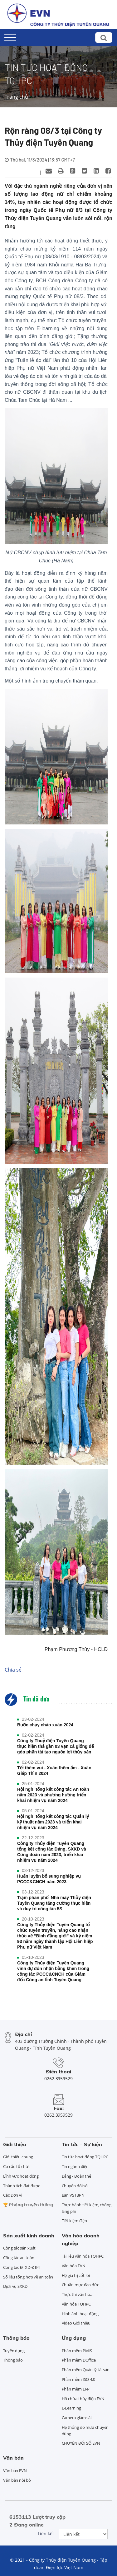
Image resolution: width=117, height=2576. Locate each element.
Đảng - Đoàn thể (76, 2176)
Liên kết (46, 2533)
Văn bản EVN (15, 2470)
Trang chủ (16, 96)
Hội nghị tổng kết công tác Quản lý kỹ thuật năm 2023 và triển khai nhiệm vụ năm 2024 (53, 1822)
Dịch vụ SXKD (15, 2286)
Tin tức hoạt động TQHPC (85, 2157)
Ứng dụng (74, 2338)
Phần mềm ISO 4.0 (78, 2379)
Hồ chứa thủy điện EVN (83, 2398)
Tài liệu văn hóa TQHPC (83, 2256)
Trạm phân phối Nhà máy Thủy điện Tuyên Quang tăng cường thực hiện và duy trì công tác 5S (54, 1903)
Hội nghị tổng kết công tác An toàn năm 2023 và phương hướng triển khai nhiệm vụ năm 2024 (53, 1795)
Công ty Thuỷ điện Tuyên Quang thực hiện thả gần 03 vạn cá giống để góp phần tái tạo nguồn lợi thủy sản (55, 1746)
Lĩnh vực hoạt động (21, 2176)
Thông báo (16, 2338)
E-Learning (71, 2408)
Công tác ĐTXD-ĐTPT (22, 2267)
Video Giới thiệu (76, 2323)
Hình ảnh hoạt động (80, 2313)
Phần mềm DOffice (79, 2360)
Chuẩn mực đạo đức (80, 2284)
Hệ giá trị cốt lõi (76, 2275)
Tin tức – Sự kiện (82, 2144)
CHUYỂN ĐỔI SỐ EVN (81, 2443)
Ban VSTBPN (73, 2195)
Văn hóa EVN (73, 2266)
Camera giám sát (77, 2417)
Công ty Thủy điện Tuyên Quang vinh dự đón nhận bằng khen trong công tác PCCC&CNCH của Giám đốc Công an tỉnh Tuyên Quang (53, 1971)
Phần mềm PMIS (77, 2350)
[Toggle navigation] (10, 36)
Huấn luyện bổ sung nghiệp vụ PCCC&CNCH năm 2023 (49, 1879)
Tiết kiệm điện (74, 2220)
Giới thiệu (14, 2144)
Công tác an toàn (18, 2257)
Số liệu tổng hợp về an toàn (28, 2277)
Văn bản (13, 2458)
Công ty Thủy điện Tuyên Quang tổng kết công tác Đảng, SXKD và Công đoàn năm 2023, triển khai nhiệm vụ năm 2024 (51, 1852)
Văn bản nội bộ (17, 2480)
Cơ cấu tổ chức (16, 2166)
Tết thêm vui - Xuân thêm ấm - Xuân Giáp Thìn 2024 (54, 1770)
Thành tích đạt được (21, 2186)
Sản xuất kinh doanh (28, 2235)
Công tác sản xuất (19, 2248)
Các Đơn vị (12, 2195)
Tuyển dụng (14, 2350)
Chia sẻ (13, 1669)
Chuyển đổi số (75, 2186)
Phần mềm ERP (76, 2389)
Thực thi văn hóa (77, 2294)
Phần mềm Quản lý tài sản (86, 2369)
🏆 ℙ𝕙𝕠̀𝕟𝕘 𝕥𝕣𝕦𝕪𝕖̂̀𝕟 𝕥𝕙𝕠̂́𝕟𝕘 (28, 2205)
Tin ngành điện (75, 2166)
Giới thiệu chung (18, 2157)
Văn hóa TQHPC (76, 2304)
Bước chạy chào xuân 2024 (45, 1724)
